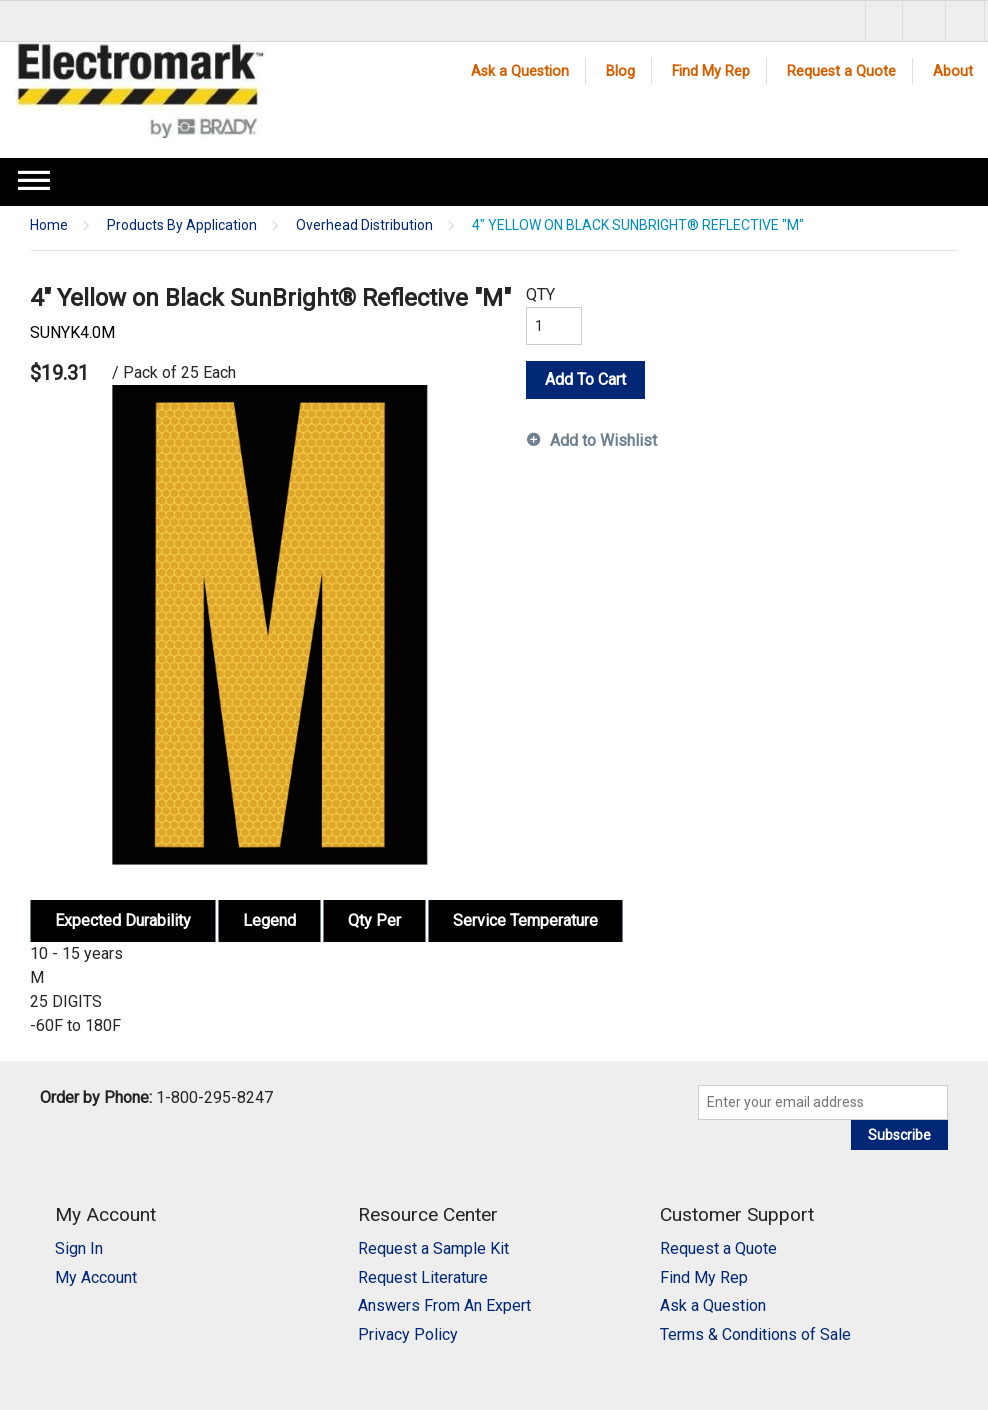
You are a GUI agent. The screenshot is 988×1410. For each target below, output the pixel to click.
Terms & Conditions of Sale (755, 1334)
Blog (620, 71)
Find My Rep (711, 71)
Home (49, 225)
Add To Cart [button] (585, 379)
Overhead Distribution (364, 225)
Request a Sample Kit (433, 1248)
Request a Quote (841, 71)
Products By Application (182, 225)
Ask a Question (520, 71)
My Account (96, 1277)
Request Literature (423, 1277)
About (953, 71)
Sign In (79, 1248)
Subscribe (899, 1135)
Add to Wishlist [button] (603, 440)
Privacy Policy (408, 1334)
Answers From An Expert (444, 1305)
